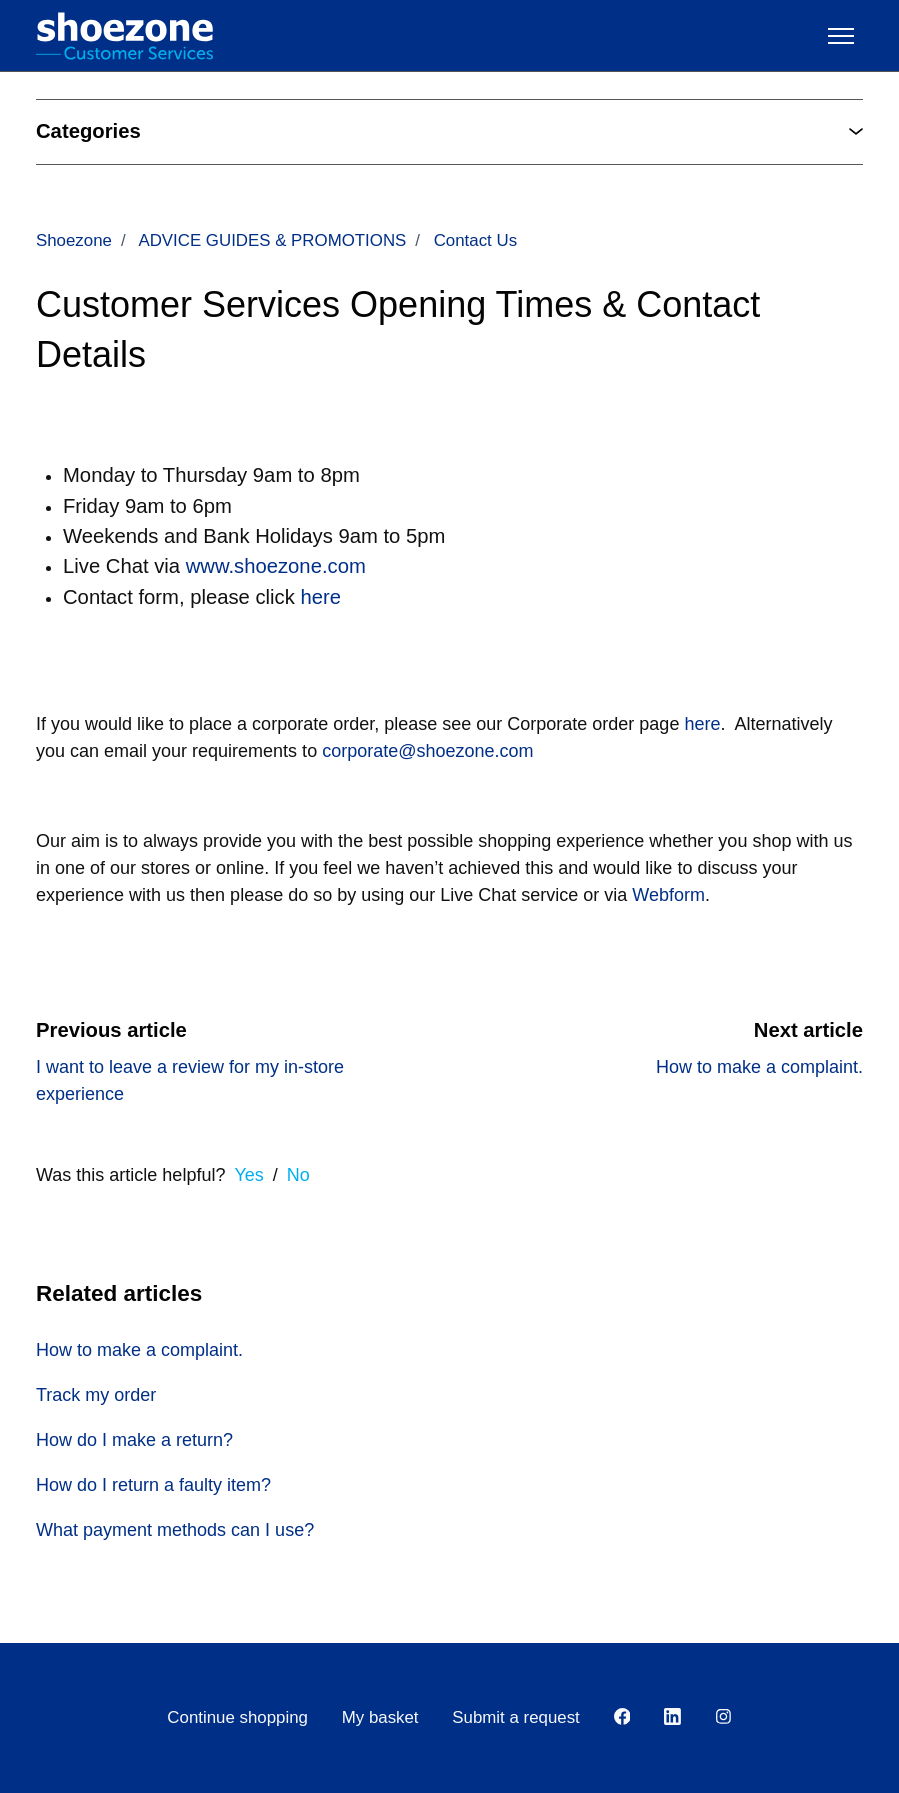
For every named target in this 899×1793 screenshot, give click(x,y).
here (702, 724)
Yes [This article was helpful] (248, 1175)
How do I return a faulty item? (153, 1485)
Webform (668, 895)
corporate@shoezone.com (427, 751)
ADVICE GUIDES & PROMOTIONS (272, 240)
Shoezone (74, 240)
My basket (380, 1717)
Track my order (96, 1395)
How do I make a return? (134, 1440)
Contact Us (475, 240)
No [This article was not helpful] (298, 1175)
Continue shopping (237, 1717)
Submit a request (515, 1717)
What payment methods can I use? (175, 1530)
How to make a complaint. (759, 1067)
